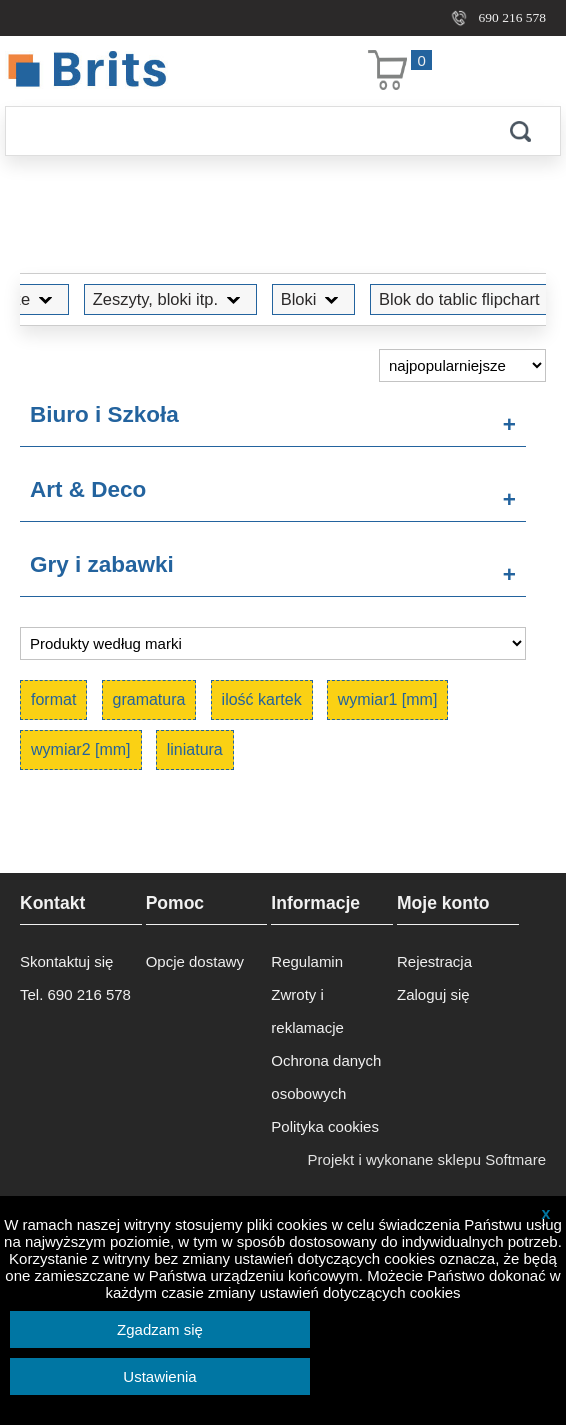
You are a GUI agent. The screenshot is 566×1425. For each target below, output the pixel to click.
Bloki (291, 299)
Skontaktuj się (66, 961)
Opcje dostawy (195, 961)
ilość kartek (262, 699)
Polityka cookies (325, 1126)
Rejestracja (434, 961)
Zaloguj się (433, 994)
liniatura (195, 749)
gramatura (149, 699)
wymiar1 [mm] (388, 699)
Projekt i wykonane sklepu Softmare (427, 1159)
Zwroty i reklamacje (307, 1011)
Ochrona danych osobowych (326, 1077)
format (53, 699)
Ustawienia (159, 1376)
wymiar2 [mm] (81, 749)
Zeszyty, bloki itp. (147, 299)
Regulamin (307, 961)
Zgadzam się (160, 1329)
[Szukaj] (243, 131)
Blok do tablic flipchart (436, 299)
